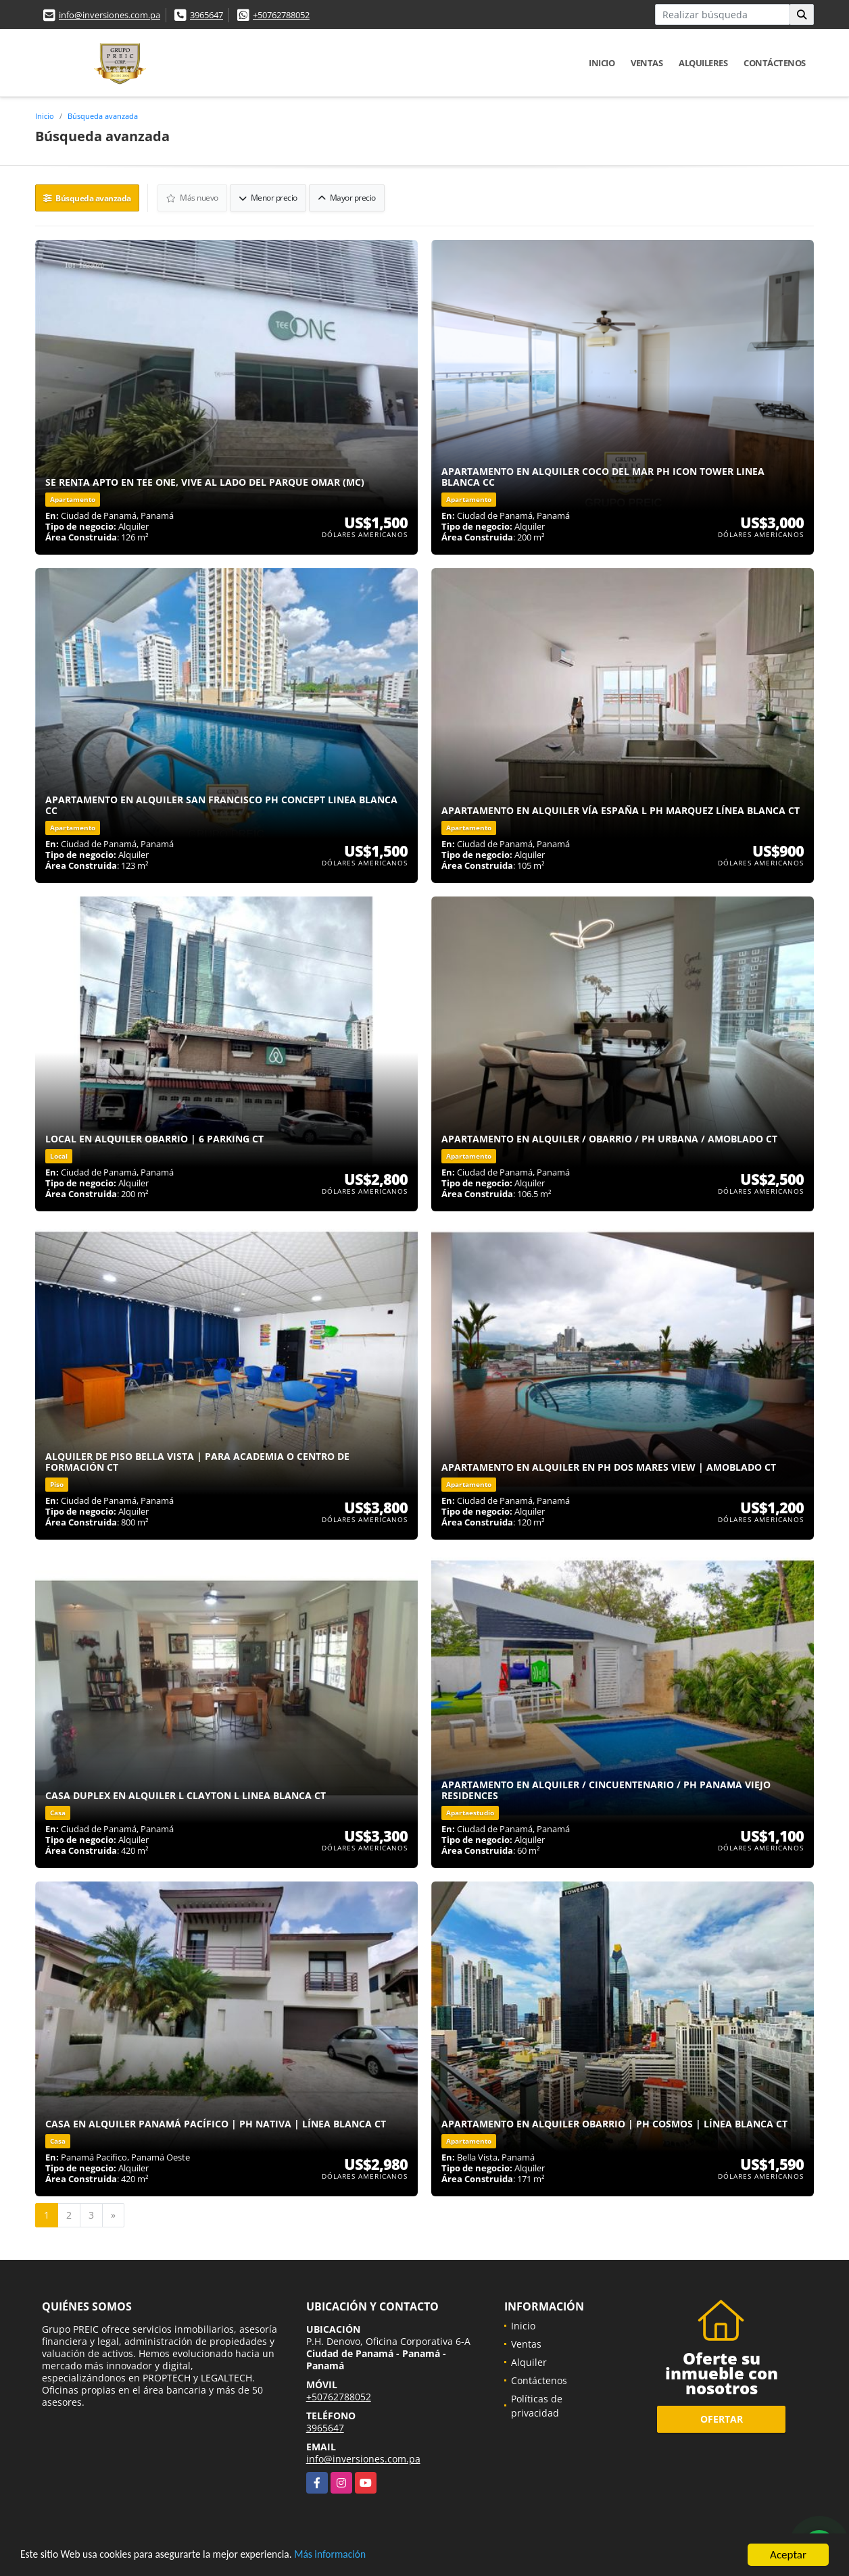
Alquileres (703, 63)
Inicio (601, 63)
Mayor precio (347, 197)
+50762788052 (281, 15)
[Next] (113, 2214)
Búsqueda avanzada (103, 116)
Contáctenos (775, 63)
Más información (360, 2556)
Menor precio (268, 197)
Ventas (646, 63)
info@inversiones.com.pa (109, 15)
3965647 (206, 15)
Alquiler (529, 2360)
